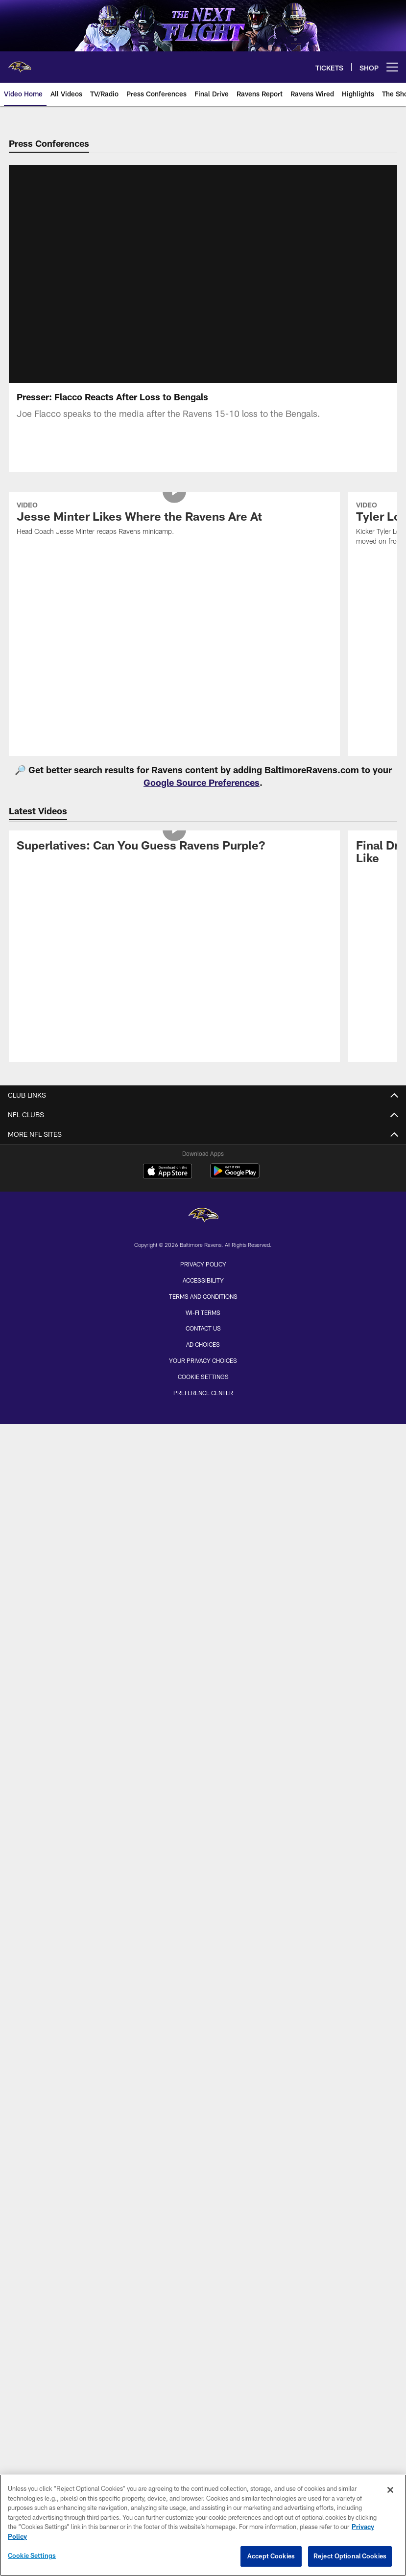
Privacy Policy (203, 1275)
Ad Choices (203, 1356)
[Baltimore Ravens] (203, 1228)
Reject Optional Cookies (349, 2556)
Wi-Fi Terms (203, 1324)
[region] (203, 2525)
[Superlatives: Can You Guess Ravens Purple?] (174, 858)
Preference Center (203, 1404)
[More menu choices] (392, 67)
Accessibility (203, 1291)
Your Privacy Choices (203, 1372)
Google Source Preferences (201, 794)
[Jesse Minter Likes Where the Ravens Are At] (174, 532)
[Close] (390, 2490)
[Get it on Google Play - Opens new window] (234, 1187)
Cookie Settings (203, 1388)
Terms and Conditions (203, 1308)
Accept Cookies (271, 2556)
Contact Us (203, 1339)
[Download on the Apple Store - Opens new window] (167, 1183)
